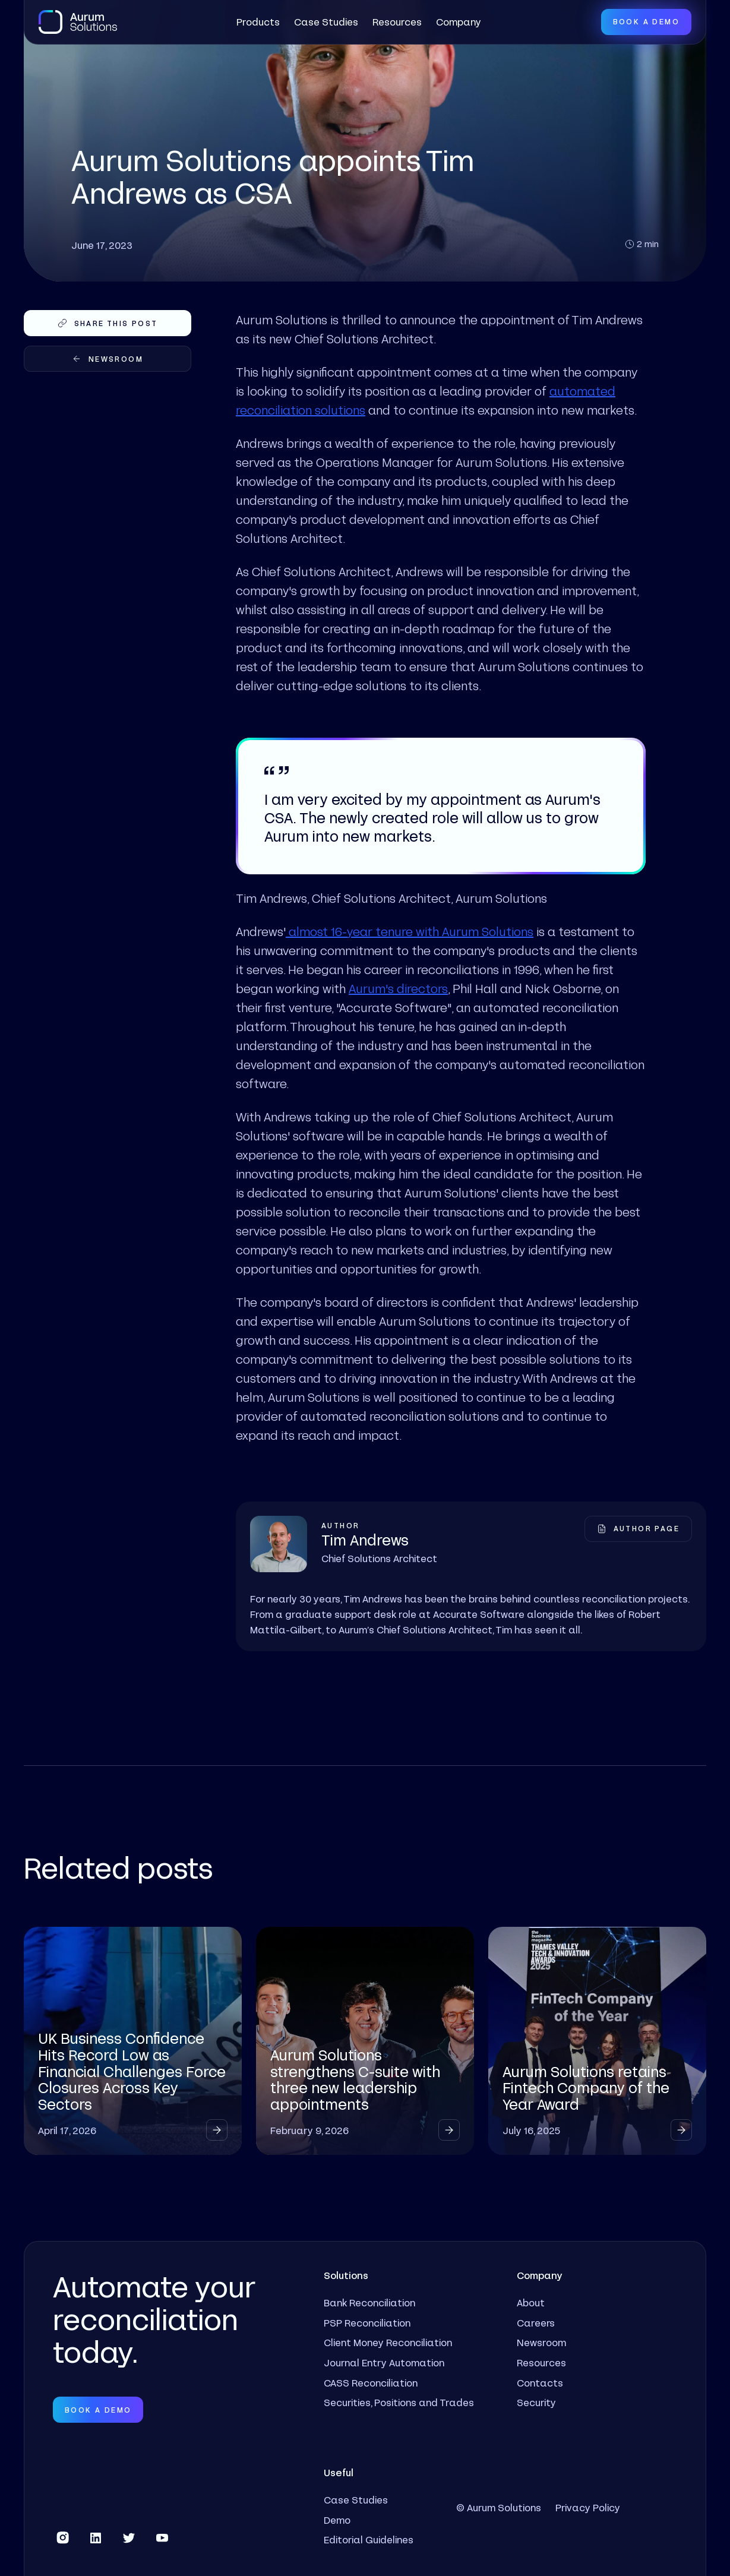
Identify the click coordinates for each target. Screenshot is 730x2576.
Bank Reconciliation (369, 2302)
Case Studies (326, 21)
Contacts (540, 2382)
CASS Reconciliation (371, 2382)
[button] (258, 22)
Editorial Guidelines (368, 2539)
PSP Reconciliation (367, 2322)
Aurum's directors (398, 988)
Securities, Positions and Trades (399, 2402)
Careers (536, 2322)
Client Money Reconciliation (388, 2342)
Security (536, 2402)
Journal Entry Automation (384, 2362)
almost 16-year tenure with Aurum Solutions (409, 931)
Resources (397, 21)
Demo (337, 2520)
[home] (78, 22)
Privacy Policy (587, 2507)
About (531, 2302)
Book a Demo (646, 21)
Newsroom (541, 2342)
